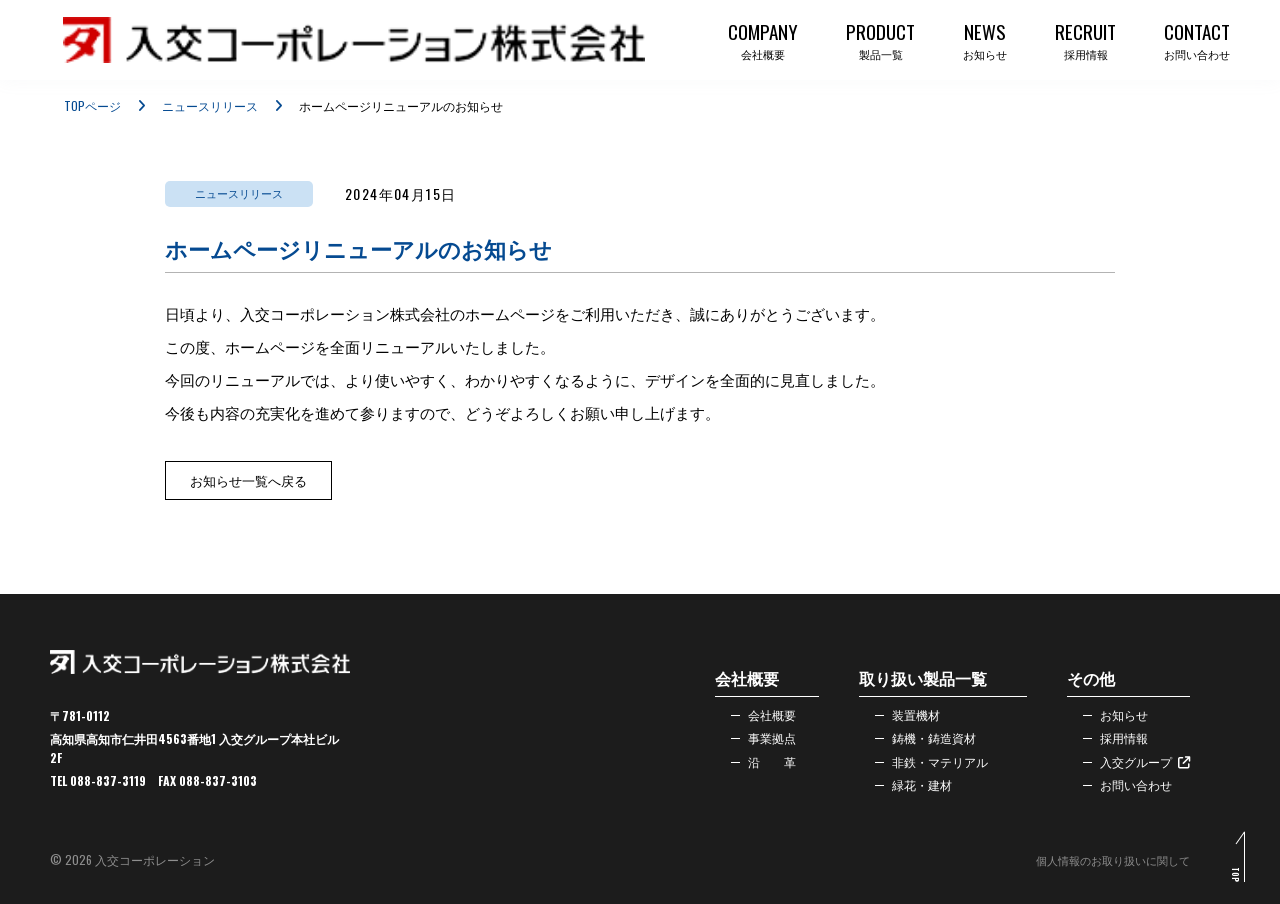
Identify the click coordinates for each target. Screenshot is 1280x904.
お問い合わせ (1128, 788)
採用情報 (1114, 735)
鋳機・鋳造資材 (927, 735)
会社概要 (762, 709)
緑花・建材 (913, 788)
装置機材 (906, 709)
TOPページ (92, 105)
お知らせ (1114, 709)
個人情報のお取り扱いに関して (1106, 859)
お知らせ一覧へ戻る (248, 480)
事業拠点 (762, 735)
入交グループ (1138, 762)
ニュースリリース (210, 105)
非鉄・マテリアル (934, 762)
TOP (1233, 882)
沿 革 (762, 762)
